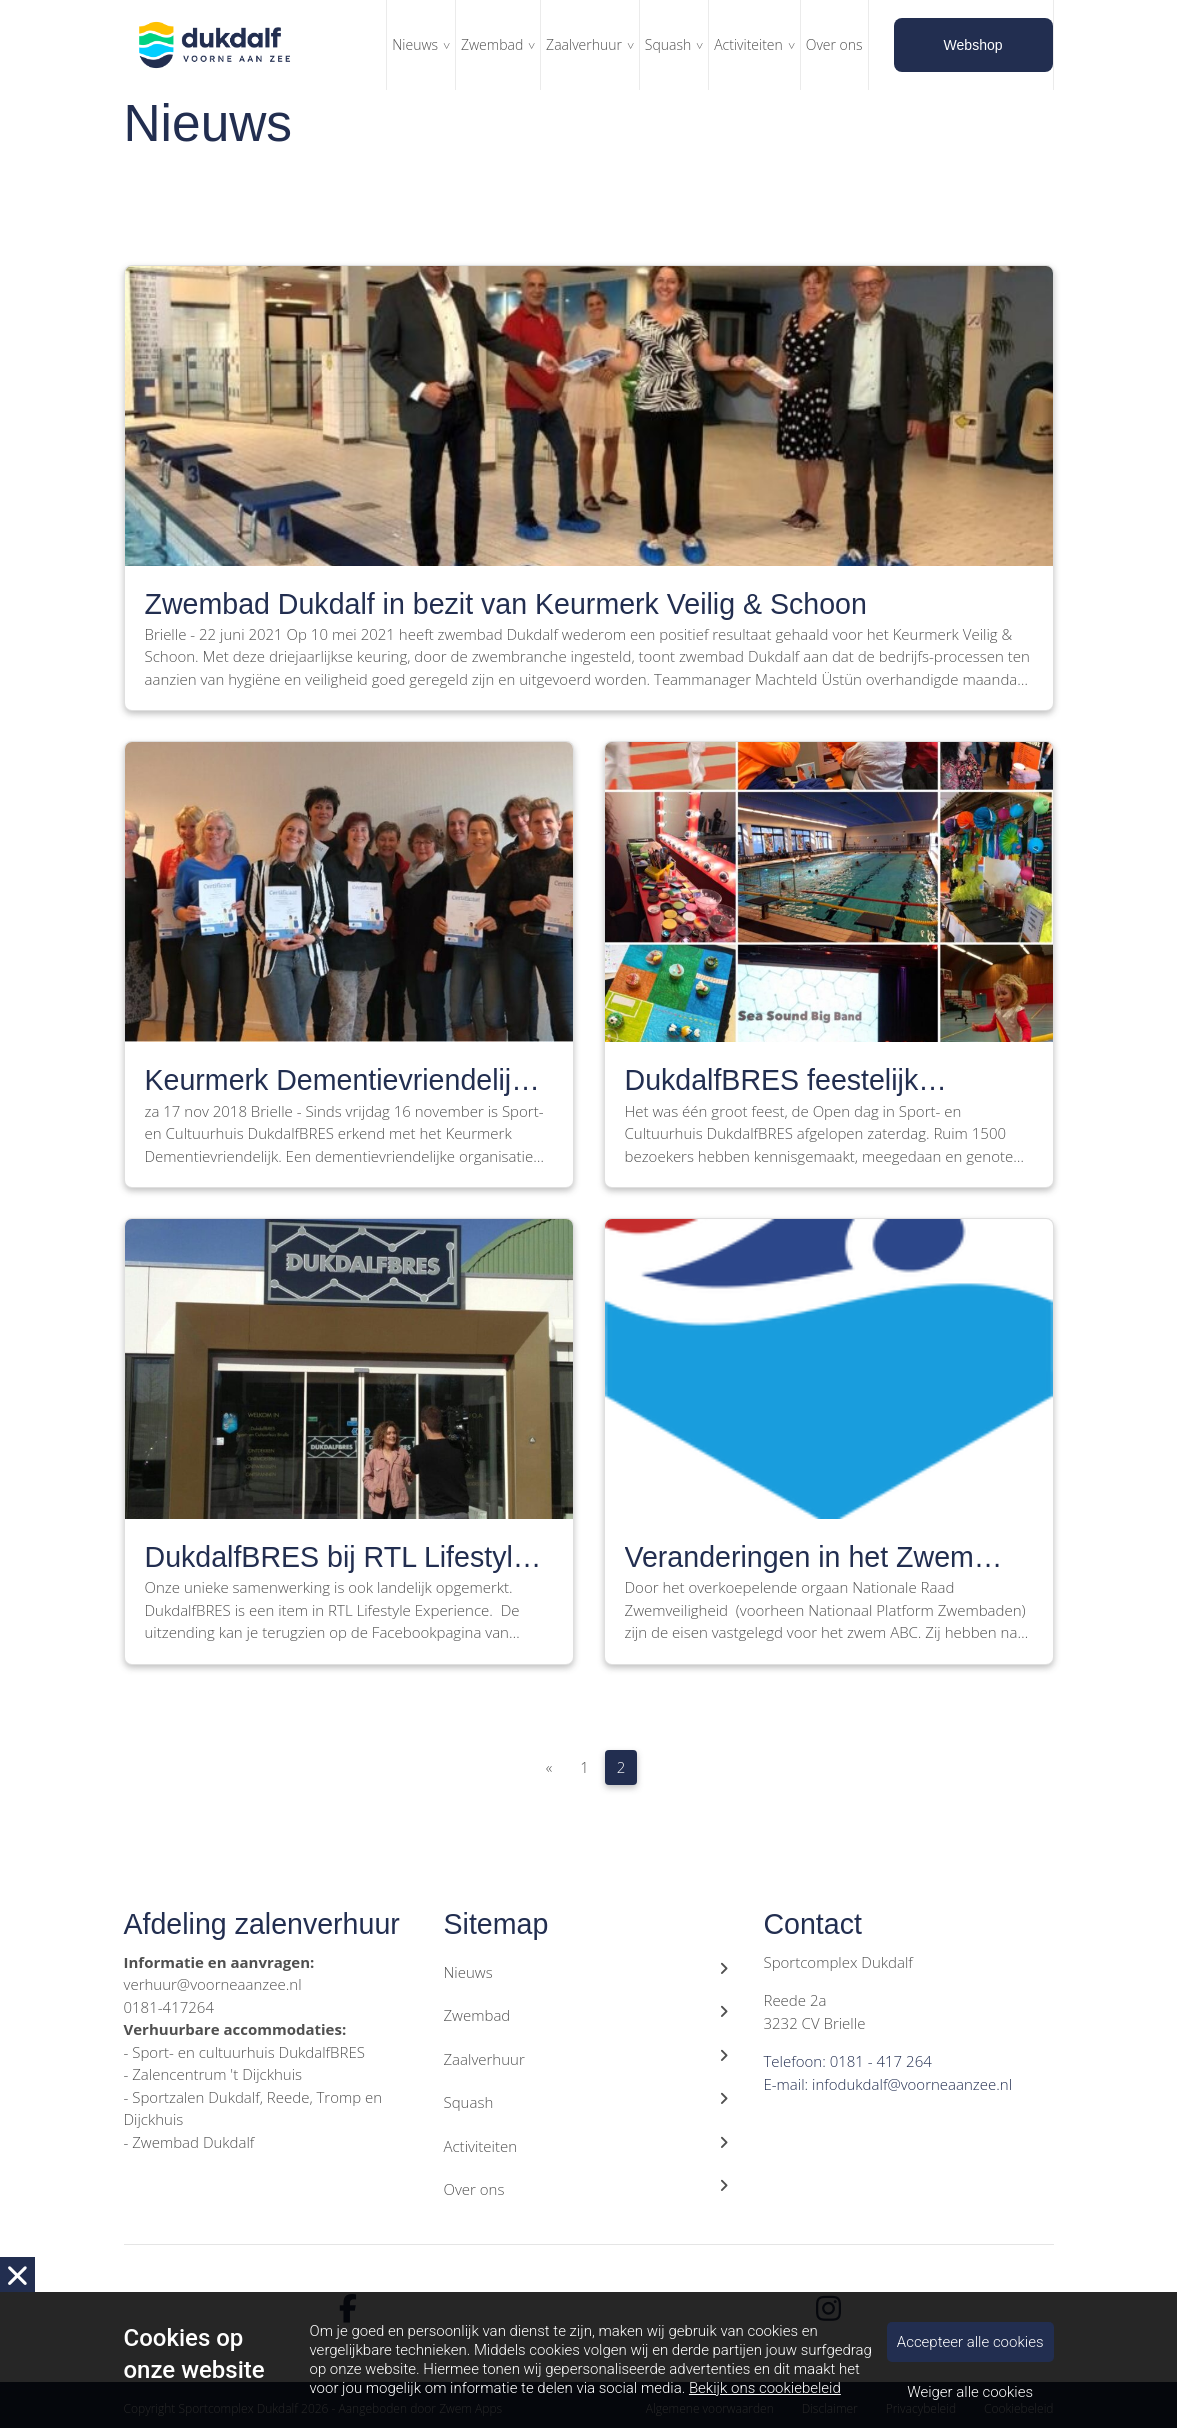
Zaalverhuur (584, 44)
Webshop (973, 45)
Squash (668, 44)
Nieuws (415, 44)
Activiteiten (748, 44)
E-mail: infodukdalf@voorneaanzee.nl (887, 2084)
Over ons (834, 44)
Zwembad (492, 44)
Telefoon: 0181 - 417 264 (847, 2061)
